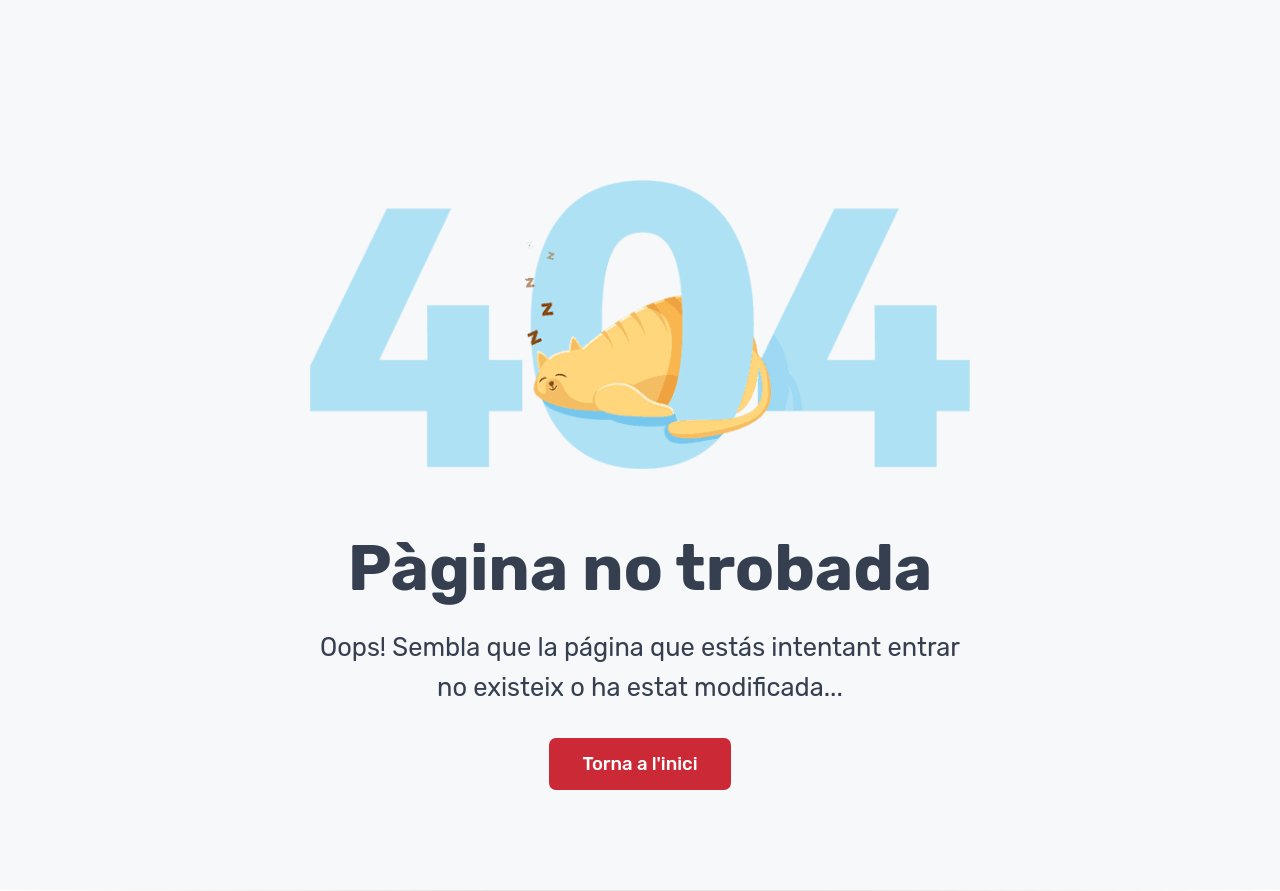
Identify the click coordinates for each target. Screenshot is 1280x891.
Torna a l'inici (639, 764)
